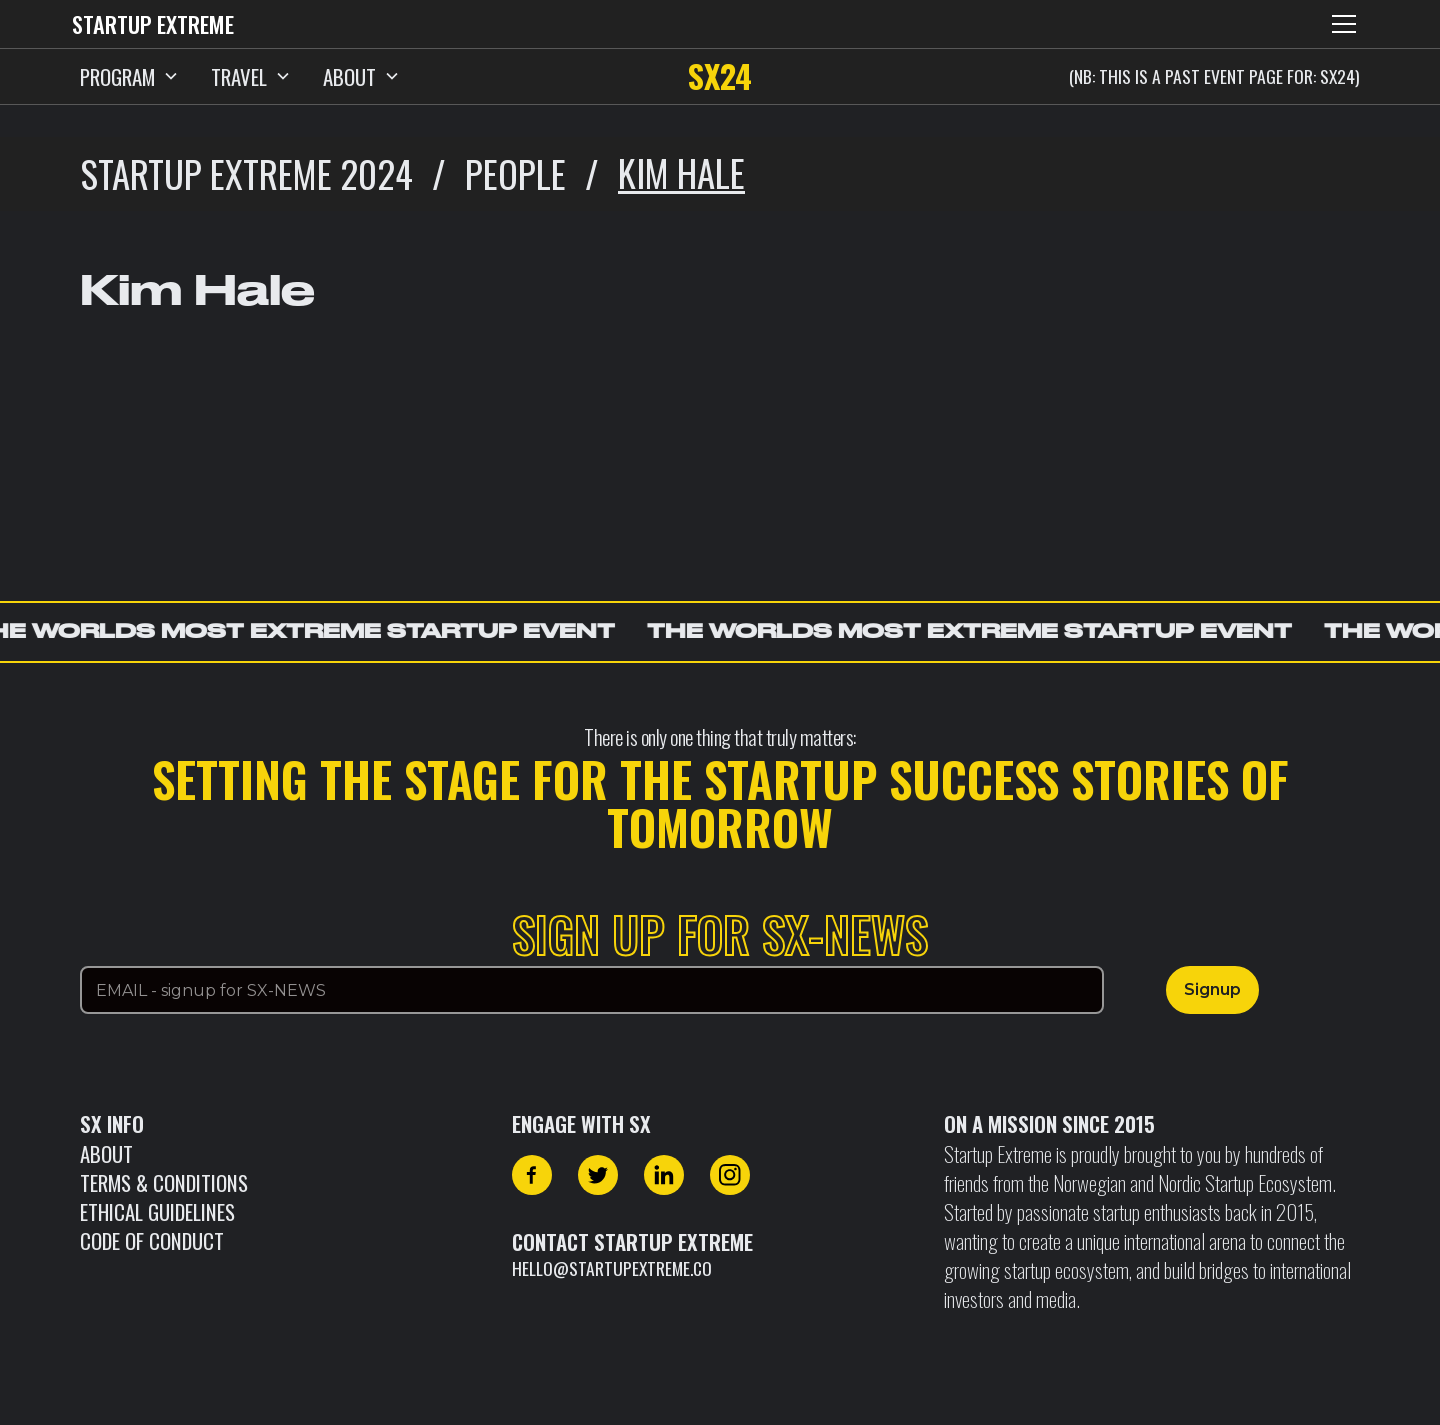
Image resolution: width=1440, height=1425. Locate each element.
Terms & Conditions (164, 1182)
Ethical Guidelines (157, 1211)
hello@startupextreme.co (612, 1268)
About (106, 1153)
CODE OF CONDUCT (152, 1240)
